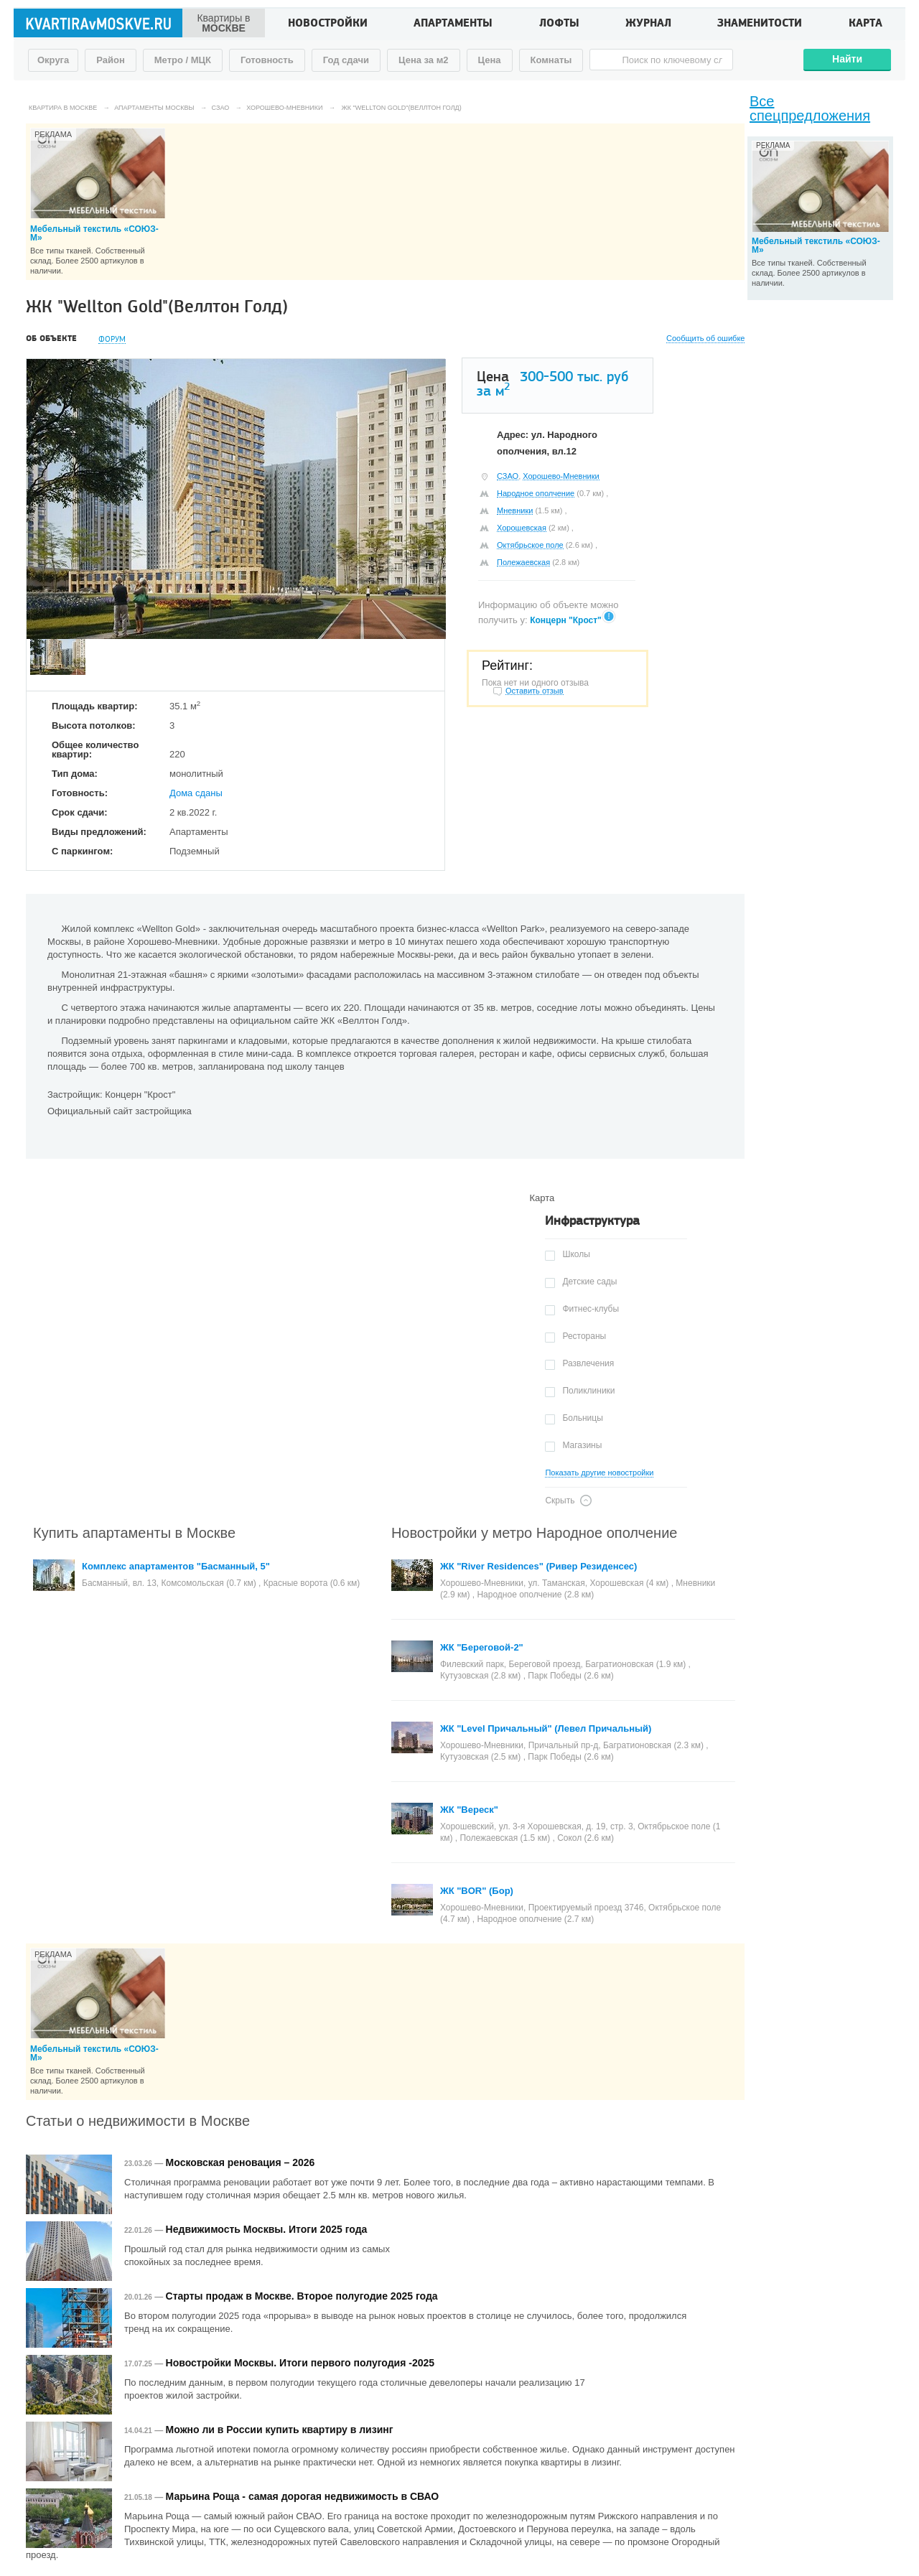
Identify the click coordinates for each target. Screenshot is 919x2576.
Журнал (648, 24)
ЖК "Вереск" (469, 1809)
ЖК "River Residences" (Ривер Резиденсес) (538, 1566)
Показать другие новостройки (599, 1473)
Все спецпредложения (810, 108)
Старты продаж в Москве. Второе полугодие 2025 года (302, 2296)
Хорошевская (521, 527)
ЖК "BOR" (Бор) (476, 1890)
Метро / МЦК (182, 60)
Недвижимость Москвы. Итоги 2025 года (267, 2229)
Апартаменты (453, 24)
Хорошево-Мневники (561, 476)
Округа (53, 60)
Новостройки (328, 24)
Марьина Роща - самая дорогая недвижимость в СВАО (302, 2496)
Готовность (267, 60)
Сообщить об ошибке (705, 338)
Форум (112, 339)
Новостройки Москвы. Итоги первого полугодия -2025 (300, 2363)
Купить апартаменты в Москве (134, 1533)
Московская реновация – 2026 (240, 2162)
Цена (489, 60)
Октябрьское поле (530, 545)
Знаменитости (759, 24)
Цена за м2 (423, 60)
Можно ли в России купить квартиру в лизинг (279, 2429)
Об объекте (51, 339)
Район (110, 60)
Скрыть (559, 1500)
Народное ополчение (535, 493)
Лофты (559, 24)
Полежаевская (523, 562)
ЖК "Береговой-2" (481, 1647)
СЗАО (507, 476)
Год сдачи (346, 60)
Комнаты (551, 60)
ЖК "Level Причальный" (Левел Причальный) (546, 1728)
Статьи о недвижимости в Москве (138, 2121)
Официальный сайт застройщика (119, 1111)
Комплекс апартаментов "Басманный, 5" (176, 1566)
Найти (847, 59)
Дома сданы (196, 793)
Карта (865, 24)
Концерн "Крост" (566, 620)
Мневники (515, 510)
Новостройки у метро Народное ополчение (534, 1533)
